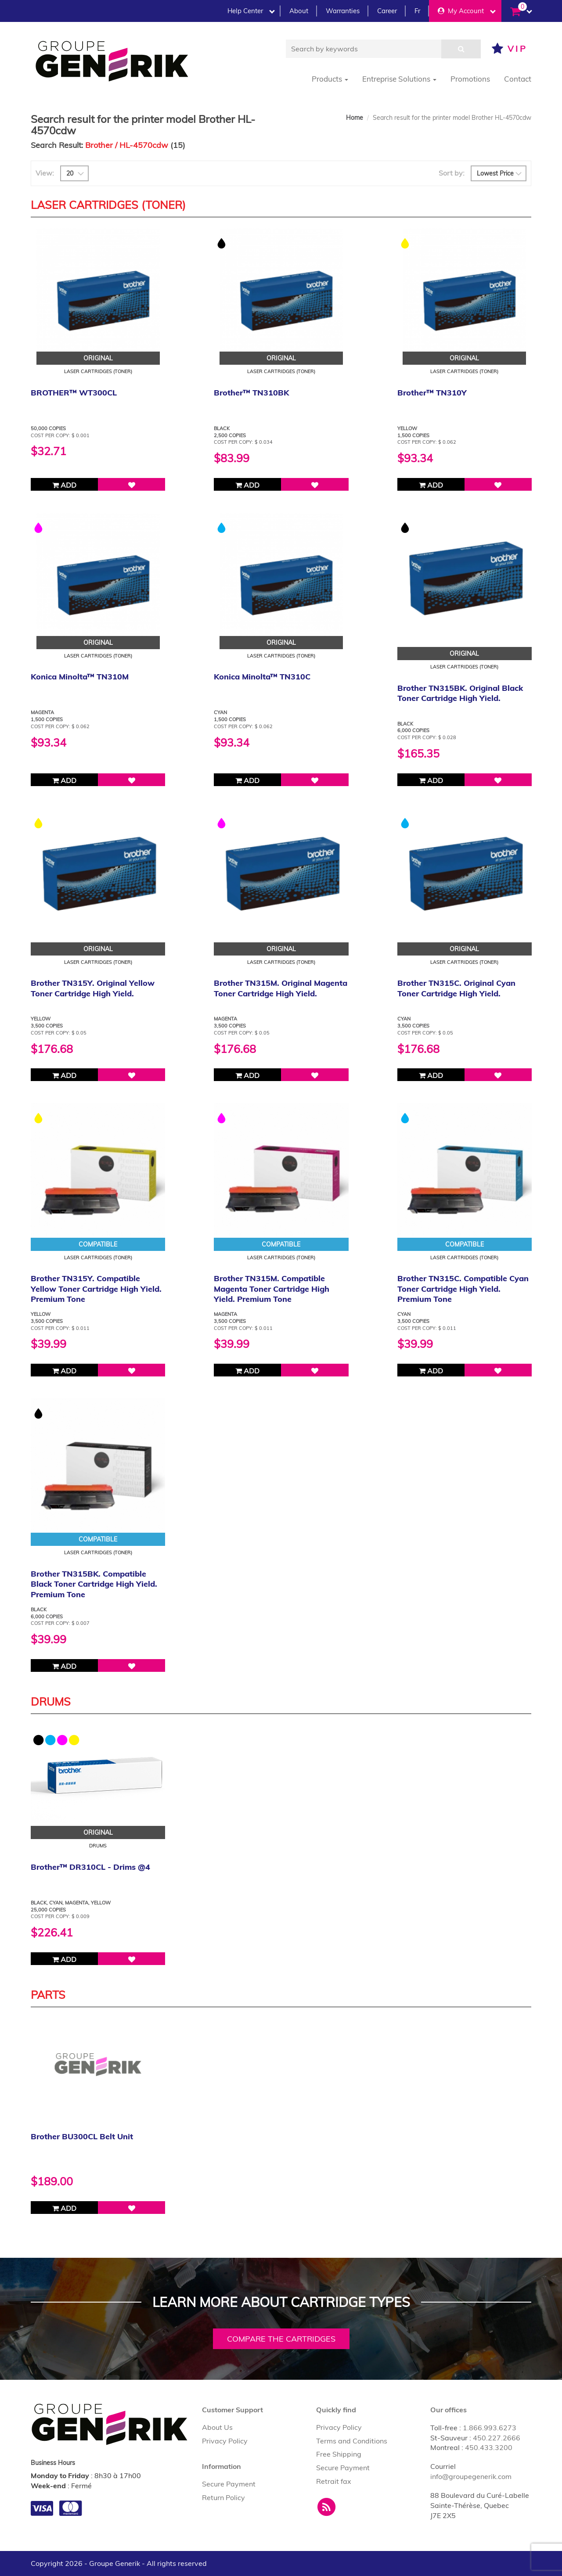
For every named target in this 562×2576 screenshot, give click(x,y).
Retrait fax (333, 2481)
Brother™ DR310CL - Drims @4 (90, 1867)
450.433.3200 (488, 2447)
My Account (467, 11)
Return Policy (223, 2497)
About (298, 11)
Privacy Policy (225, 2440)
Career (387, 11)
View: (45, 173)
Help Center (251, 11)
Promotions (470, 78)
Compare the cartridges (281, 2339)
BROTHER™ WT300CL (74, 393)
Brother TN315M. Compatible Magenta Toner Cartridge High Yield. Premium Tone (271, 1288)
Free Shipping (338, 2454)
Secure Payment (229, 2483)
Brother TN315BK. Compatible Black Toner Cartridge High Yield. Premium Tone (94, 1584)
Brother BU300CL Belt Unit (82, 2136)
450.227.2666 (496, 2437)
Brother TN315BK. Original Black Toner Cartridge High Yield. (460, 693)
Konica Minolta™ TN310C (262, 677)
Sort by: (452, 173)
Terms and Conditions (351, 2440)
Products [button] (330, 78)
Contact (517, 78)
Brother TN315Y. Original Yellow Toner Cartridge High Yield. (93, 988)
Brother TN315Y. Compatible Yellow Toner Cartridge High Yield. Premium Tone (96, 1288)
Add (64, 485)
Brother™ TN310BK (251, 393)
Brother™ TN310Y (432, 393)
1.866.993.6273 (489, 2427)
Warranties (343, 11)
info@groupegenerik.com (471, 2476)
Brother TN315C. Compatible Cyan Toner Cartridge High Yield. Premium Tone (463, 1288)
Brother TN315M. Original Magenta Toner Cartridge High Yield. (280, 988)
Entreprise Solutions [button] (399, 78)
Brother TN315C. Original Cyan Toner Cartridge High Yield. (456, 988)
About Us (217, 2427)
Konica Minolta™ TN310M (80, 677)
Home (354, 118)
